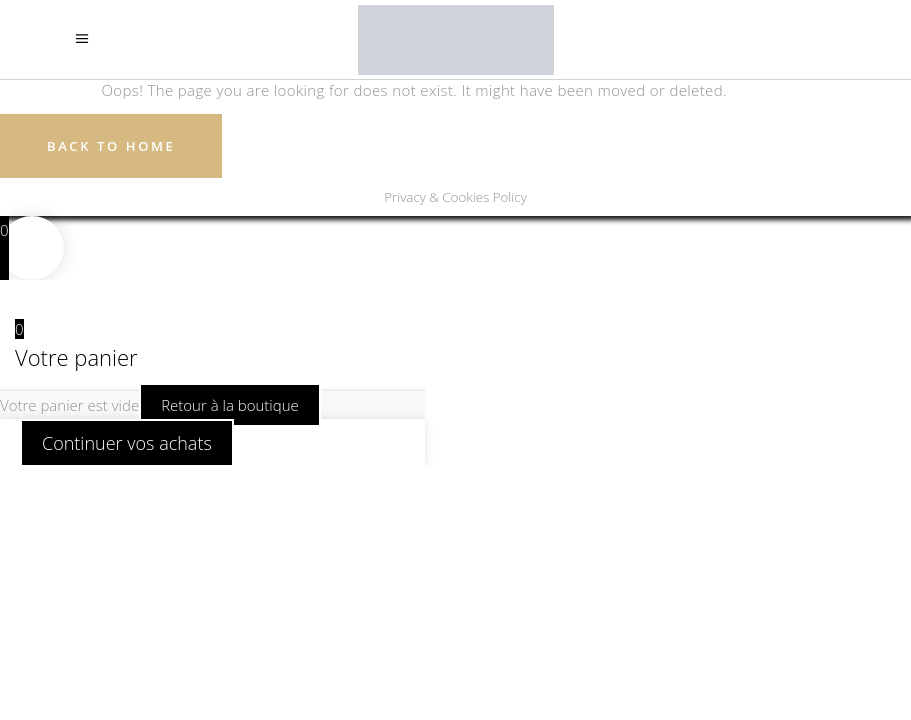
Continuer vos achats (127, 443)
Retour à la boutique (230, 405)
